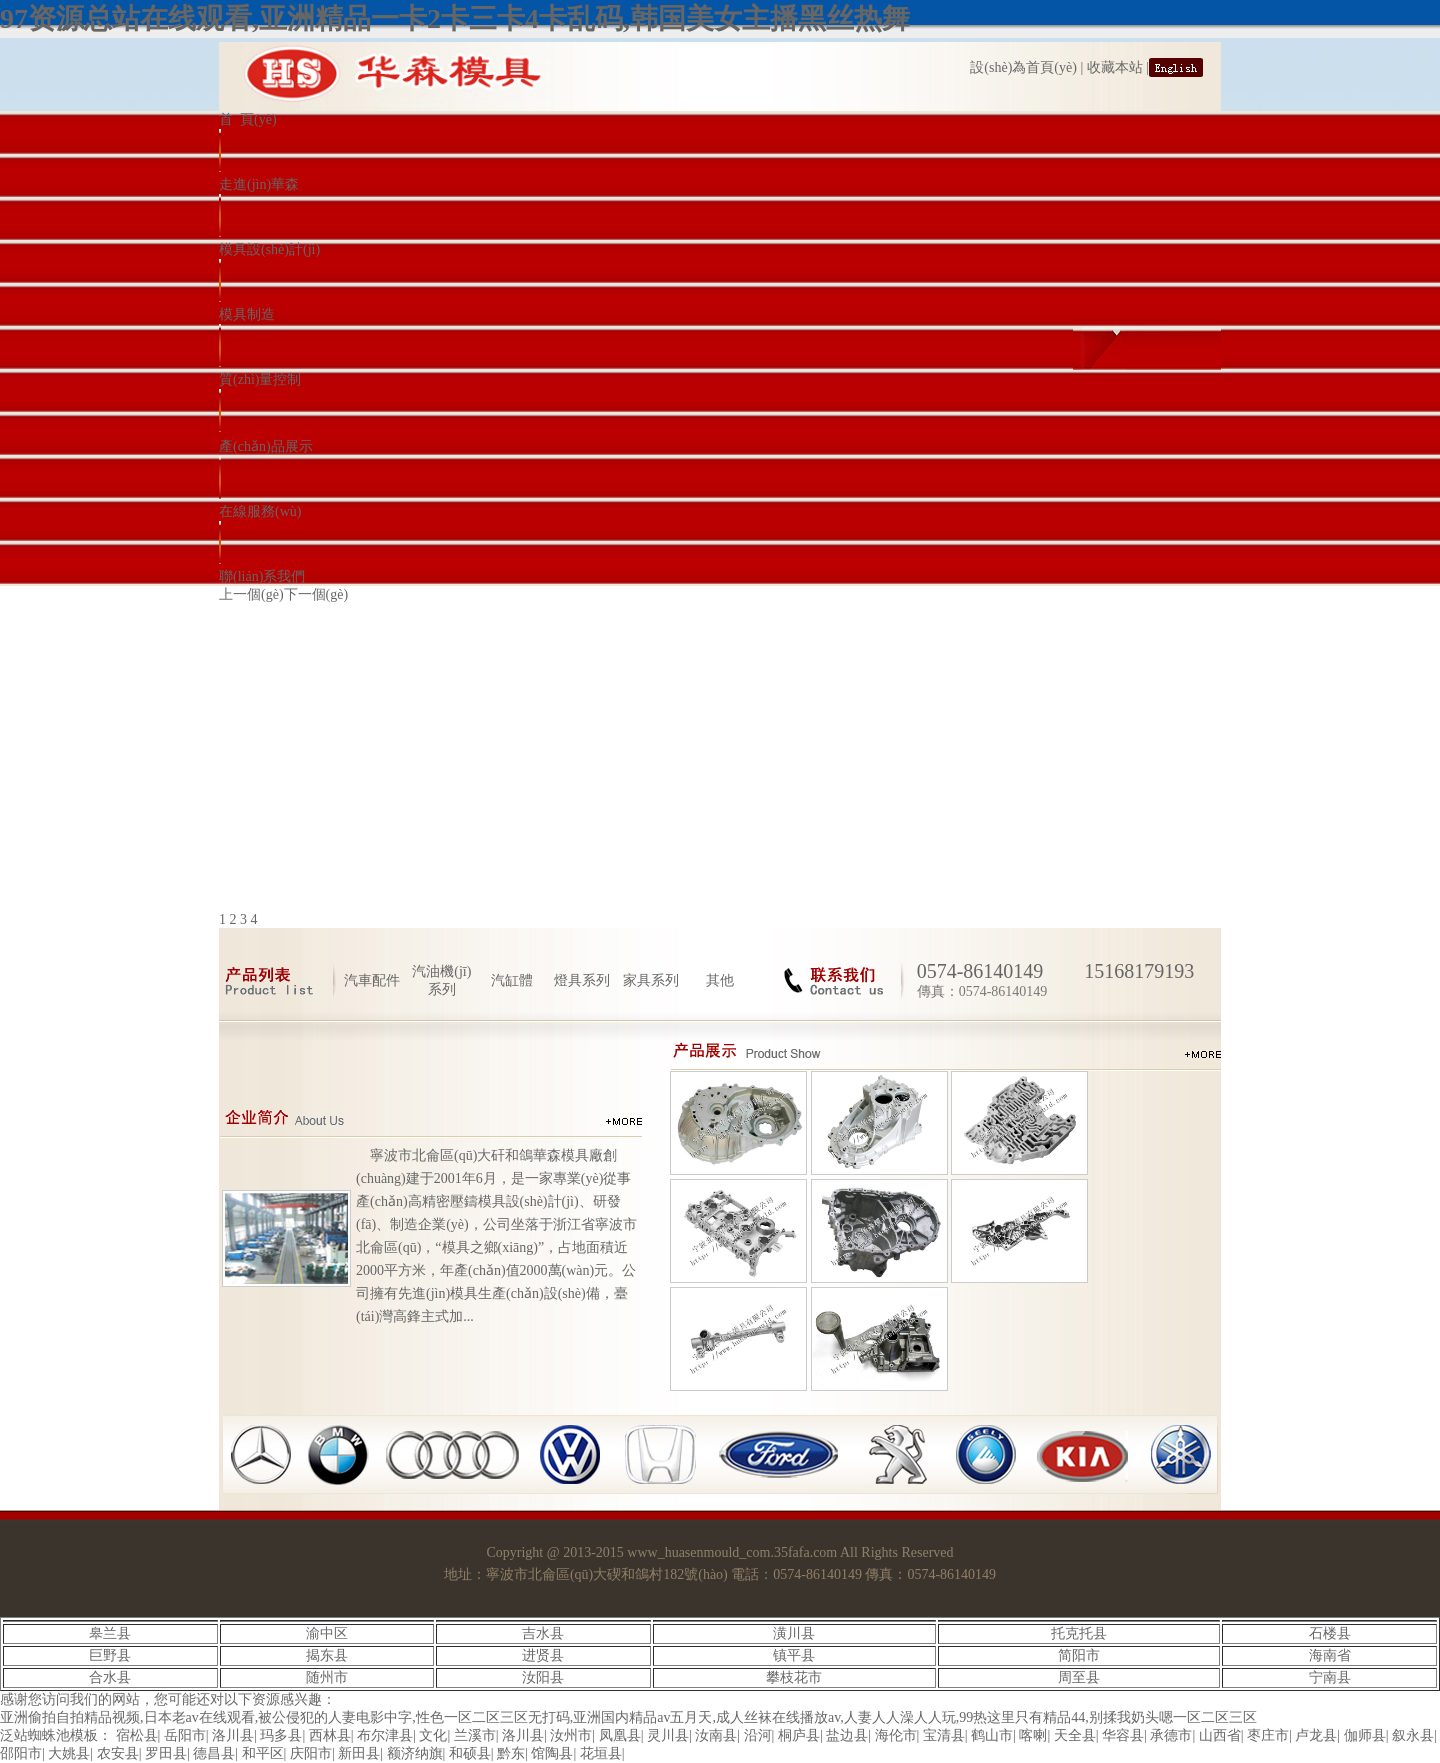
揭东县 (327, 1655)
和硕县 (470, 1753)
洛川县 (233, 1735)
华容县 (1123, 1735)
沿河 (758, 1735)
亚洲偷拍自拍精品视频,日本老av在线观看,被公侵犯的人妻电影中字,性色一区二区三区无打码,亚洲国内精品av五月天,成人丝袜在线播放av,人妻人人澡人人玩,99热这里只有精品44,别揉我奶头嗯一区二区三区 (628, 1717)
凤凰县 (620, 1735)
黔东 (511, 1753)
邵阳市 (21, 1753)
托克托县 (1079, 1633)
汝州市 (571, 1735)
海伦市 (896, 1735)
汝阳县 (543, 1677)
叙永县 (1413, 1735)
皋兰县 (110, 1633)
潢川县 (794, 1633)
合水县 (110, 1677)
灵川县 (668, 1735)
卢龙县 (1316, 1735)
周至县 (1079, 1677)
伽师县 (1365, 1735)
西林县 (330, 1735)
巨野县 (110, 1655)
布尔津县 (385, 1735)
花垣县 (601, 1753)
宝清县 (944, 1735)
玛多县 (281, 1735)
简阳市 (1079, 1655)
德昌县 (214, 1753)
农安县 (118, 1753)
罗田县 (166, 1753)
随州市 (327, 1677)
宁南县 (1330, 1677)
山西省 (1220, 1735)
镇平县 (794, 1655)
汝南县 (716, 1735)
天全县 (1075, 1735)
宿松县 (137, 1735)
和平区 (263, 1753)
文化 (433, 1735)
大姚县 (69, 1753)
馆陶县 (552, 1753)
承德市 (1171, 1735)
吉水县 (543, 1633)
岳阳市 (185, 1735)
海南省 (1330, 1655)
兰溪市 (475, 1735)
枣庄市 (1268, 1735)
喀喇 (1033, 1735)
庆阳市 (311, 1753)
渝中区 (327, 1633)
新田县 (359, 1753)
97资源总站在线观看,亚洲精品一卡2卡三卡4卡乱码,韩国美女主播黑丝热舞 (455, 18)
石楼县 (1330, 1633)
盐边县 (847, 1735)
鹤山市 (992, 1735)
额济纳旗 (415, 1753)
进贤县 (543, 1655)
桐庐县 (799, 1735)
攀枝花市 (794, 1677)
